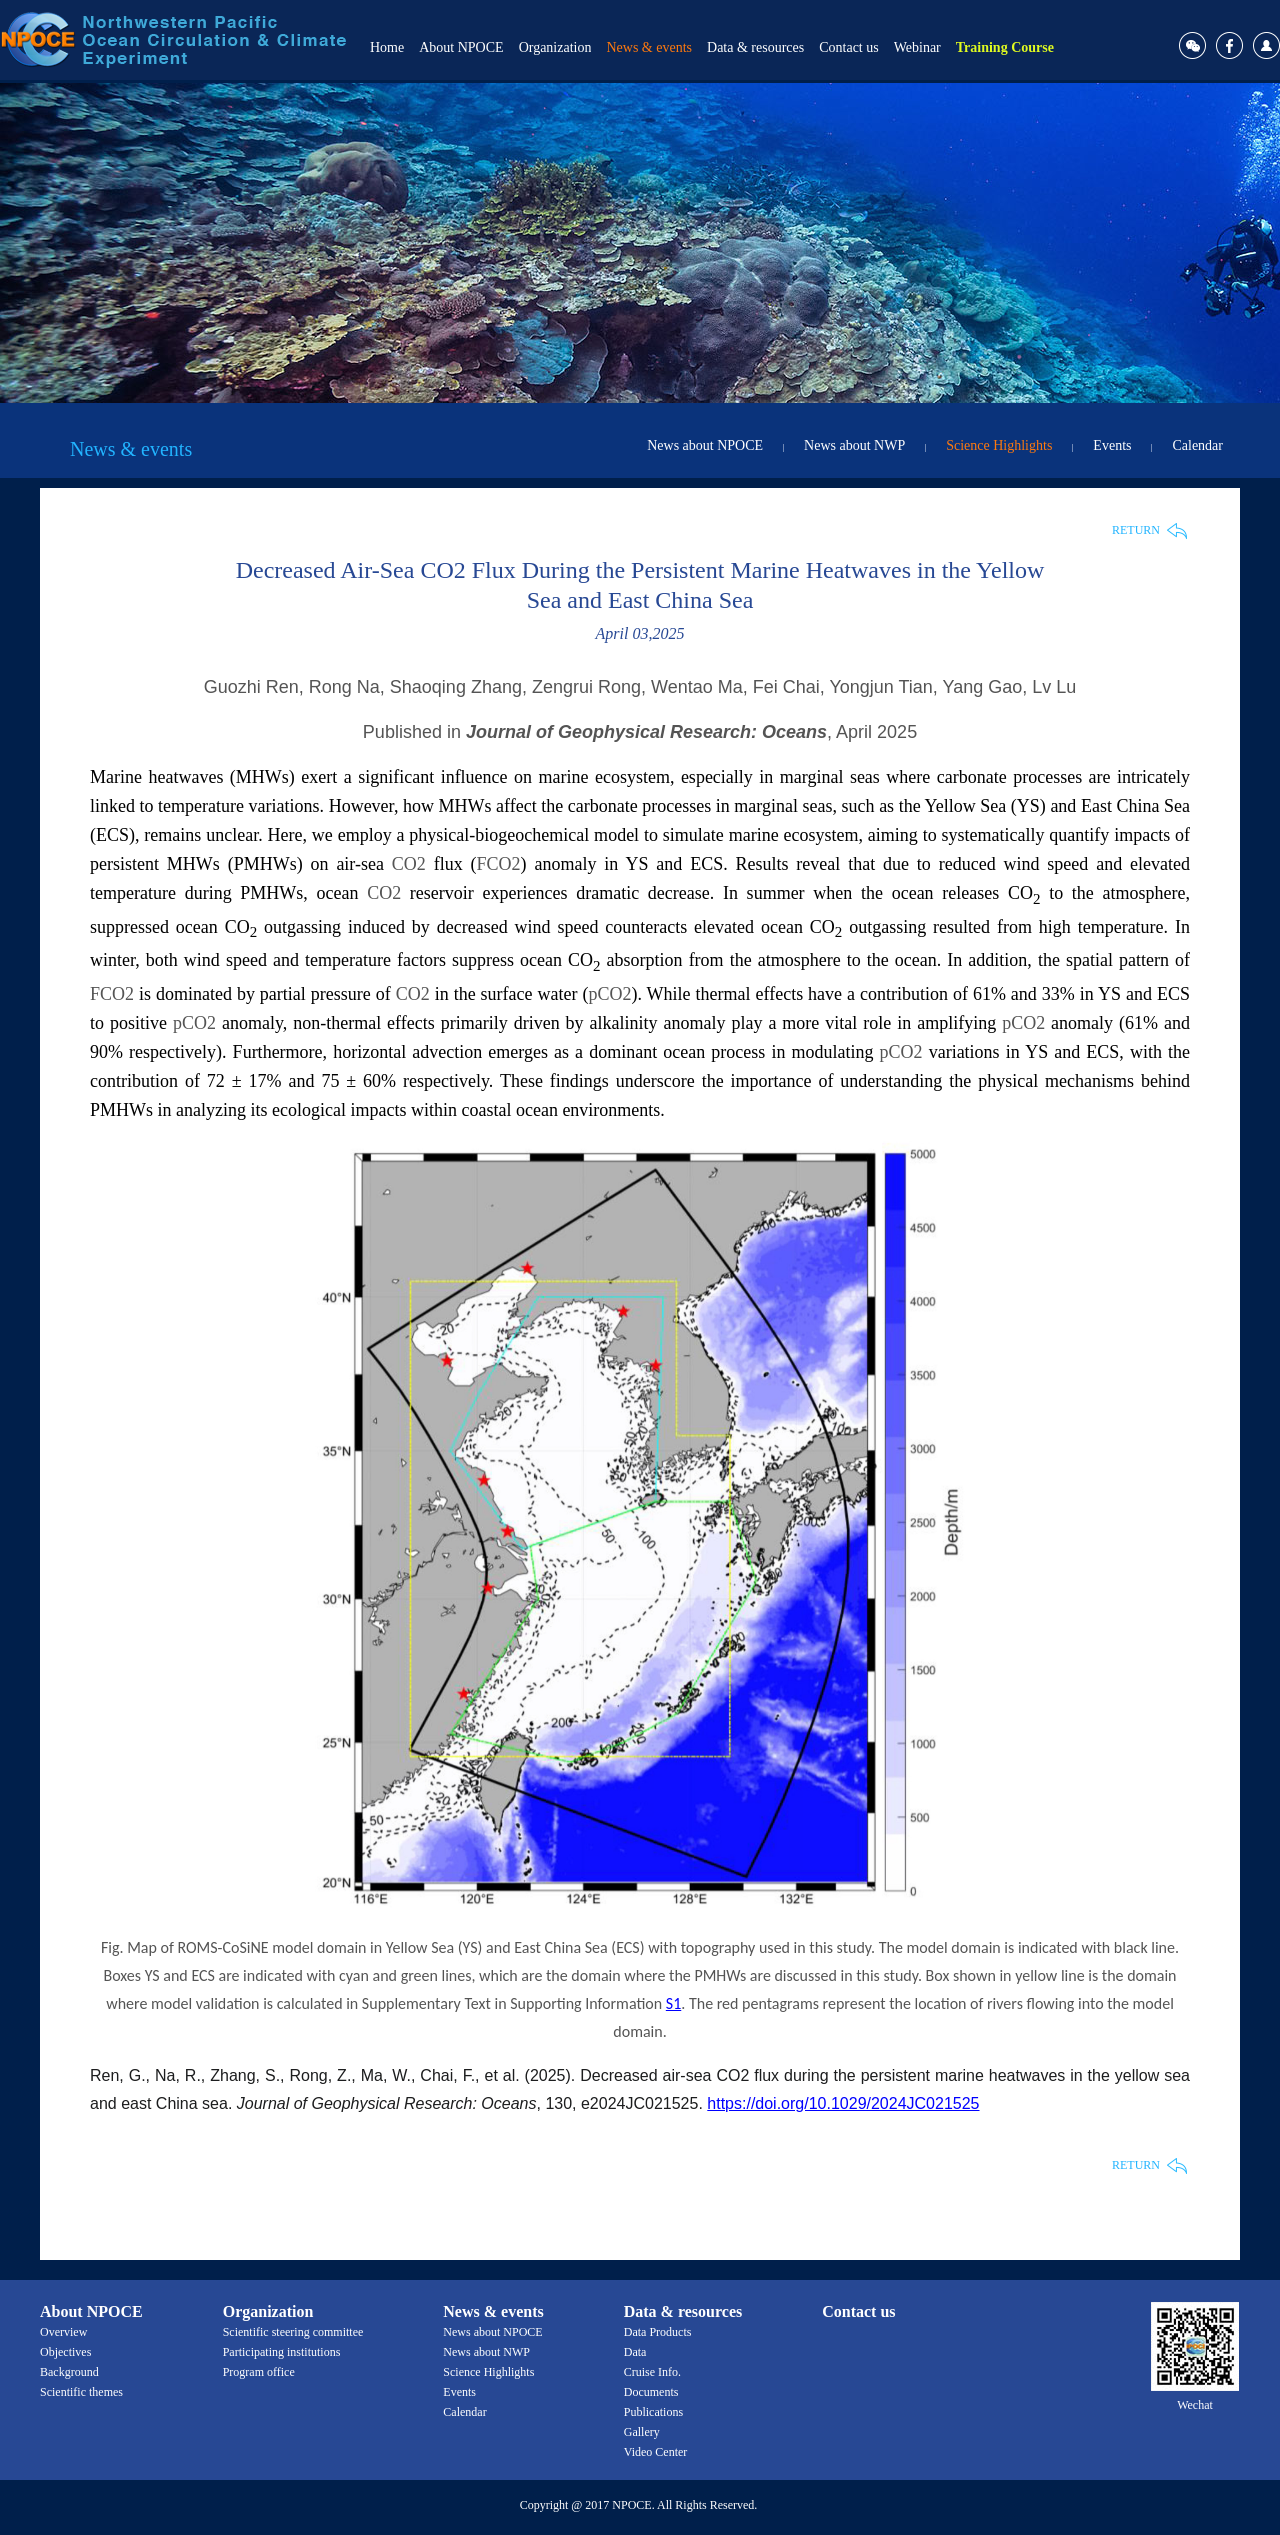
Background (69, 2372)
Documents (651, 2392)
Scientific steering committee (293, 2332)
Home (387, 47)
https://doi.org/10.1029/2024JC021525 (843, 2103)
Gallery (642, 2432)
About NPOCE (461, 47)
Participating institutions (282, 2352)
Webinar (917, 47)
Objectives (65, 2352)
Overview (63, 2332)
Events (1112, 445)
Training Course (1005, 47)
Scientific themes (81, 2392)
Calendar (1197, 445)
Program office (259, 2372)
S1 (673, 2003)
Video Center (656, 2452)
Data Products (658, 2332)
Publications (653, 2412)
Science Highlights (999, 445)
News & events (649, 47)
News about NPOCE (705, 445)
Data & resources (755, 47)
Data (635, 2352)
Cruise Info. (652, 2372)
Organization (555, 47)
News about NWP (854, 445)
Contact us (849, 47)
